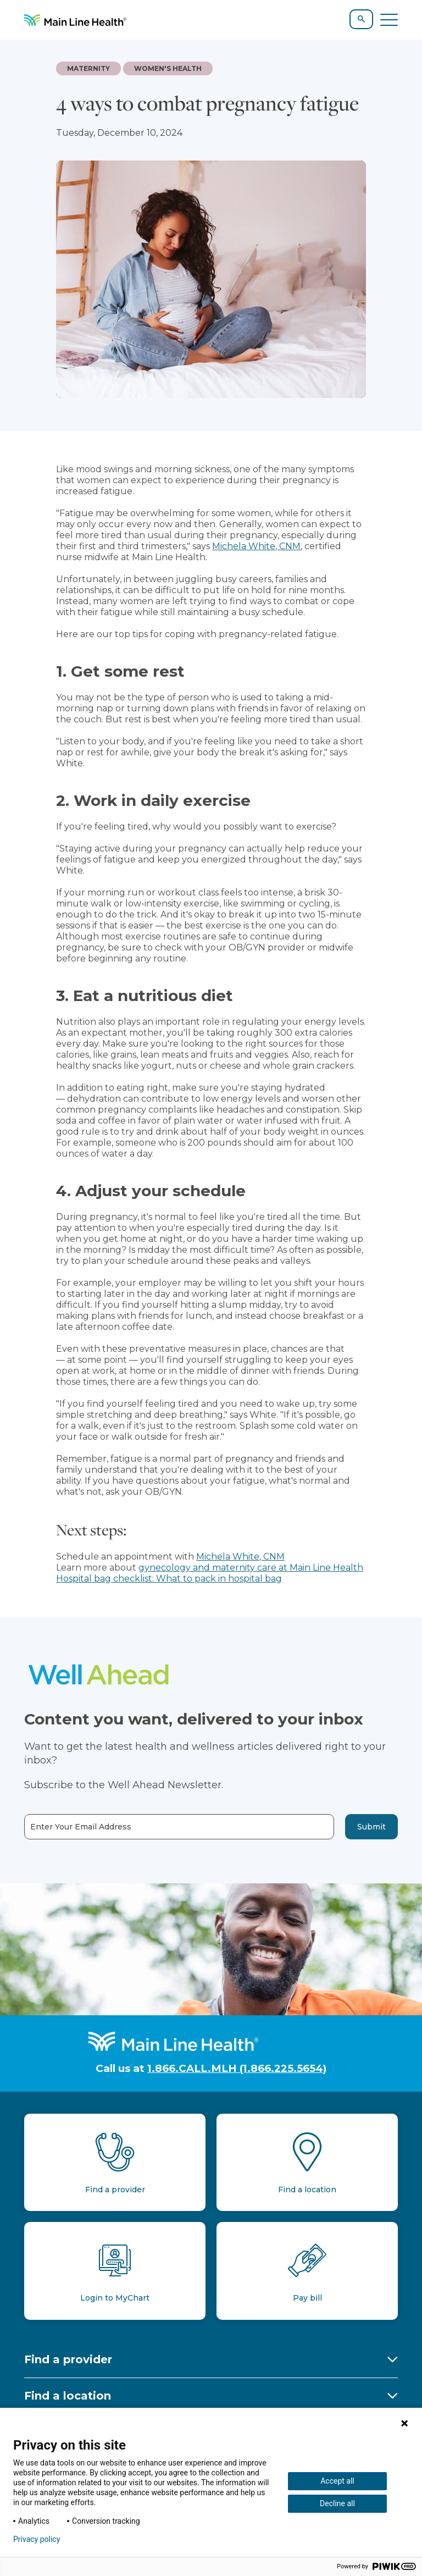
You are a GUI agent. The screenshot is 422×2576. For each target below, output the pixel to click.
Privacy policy (36, 2539)
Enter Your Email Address (80, 1827)
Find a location (67, 2395)
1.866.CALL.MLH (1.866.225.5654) (236, 2068)
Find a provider (68, 2359)
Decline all (337, 2503)
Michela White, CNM (256, 546)
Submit (371, 1827)
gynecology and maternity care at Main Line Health (250, 1567)
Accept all (337, 2481)
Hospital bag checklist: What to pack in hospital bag (169, 1578)
